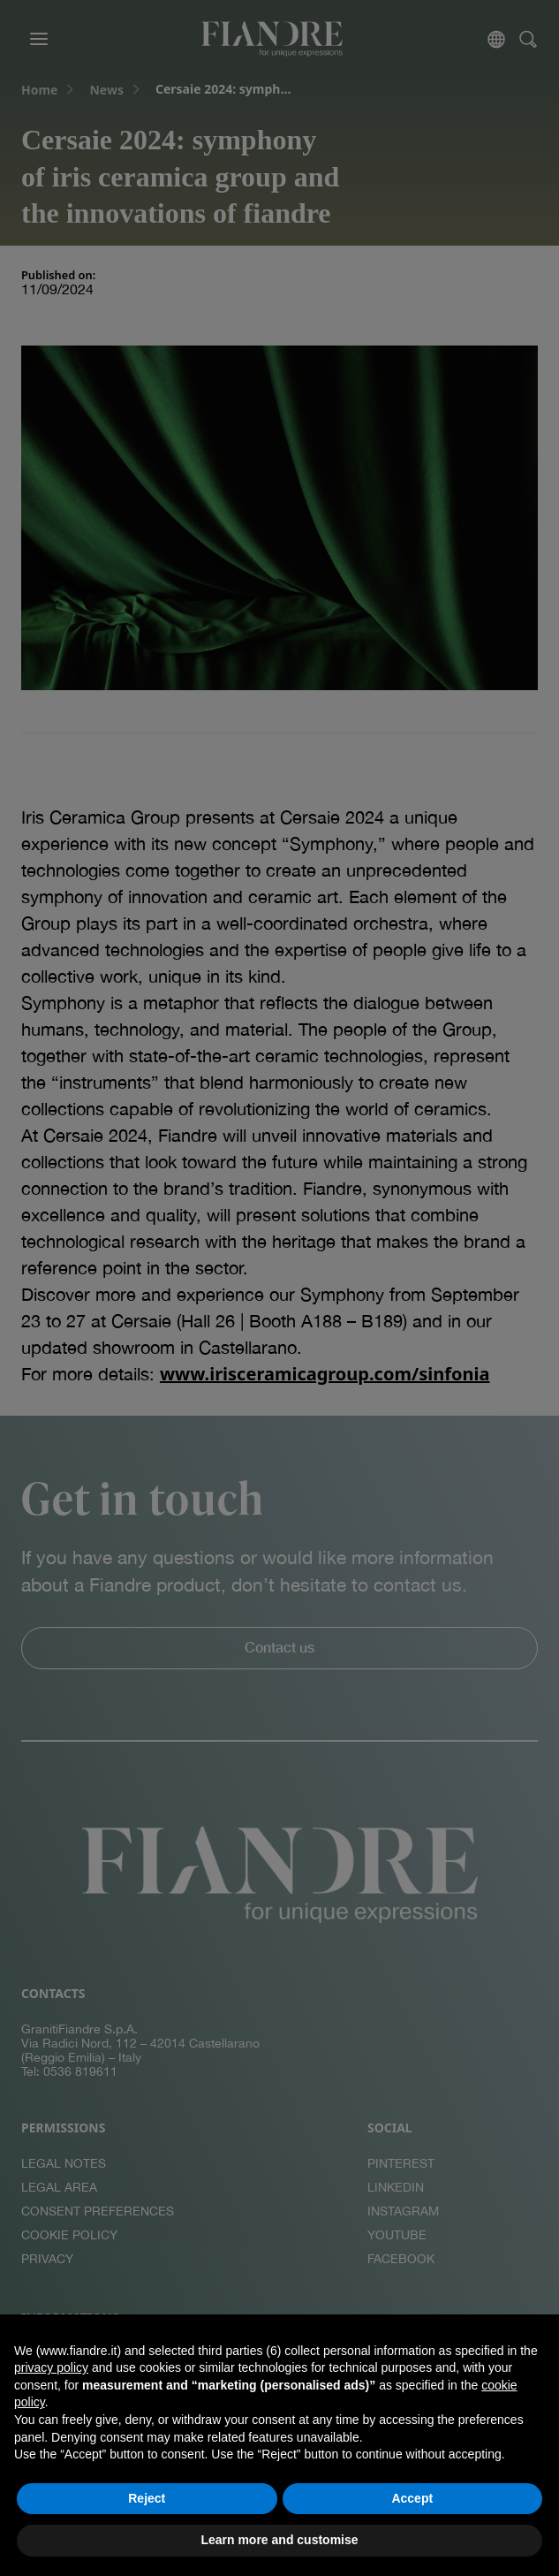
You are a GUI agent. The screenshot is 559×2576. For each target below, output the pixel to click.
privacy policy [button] (51, 2367)
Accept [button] (412, 2498)
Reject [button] (146, 2498)
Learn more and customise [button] (279, 2540)
